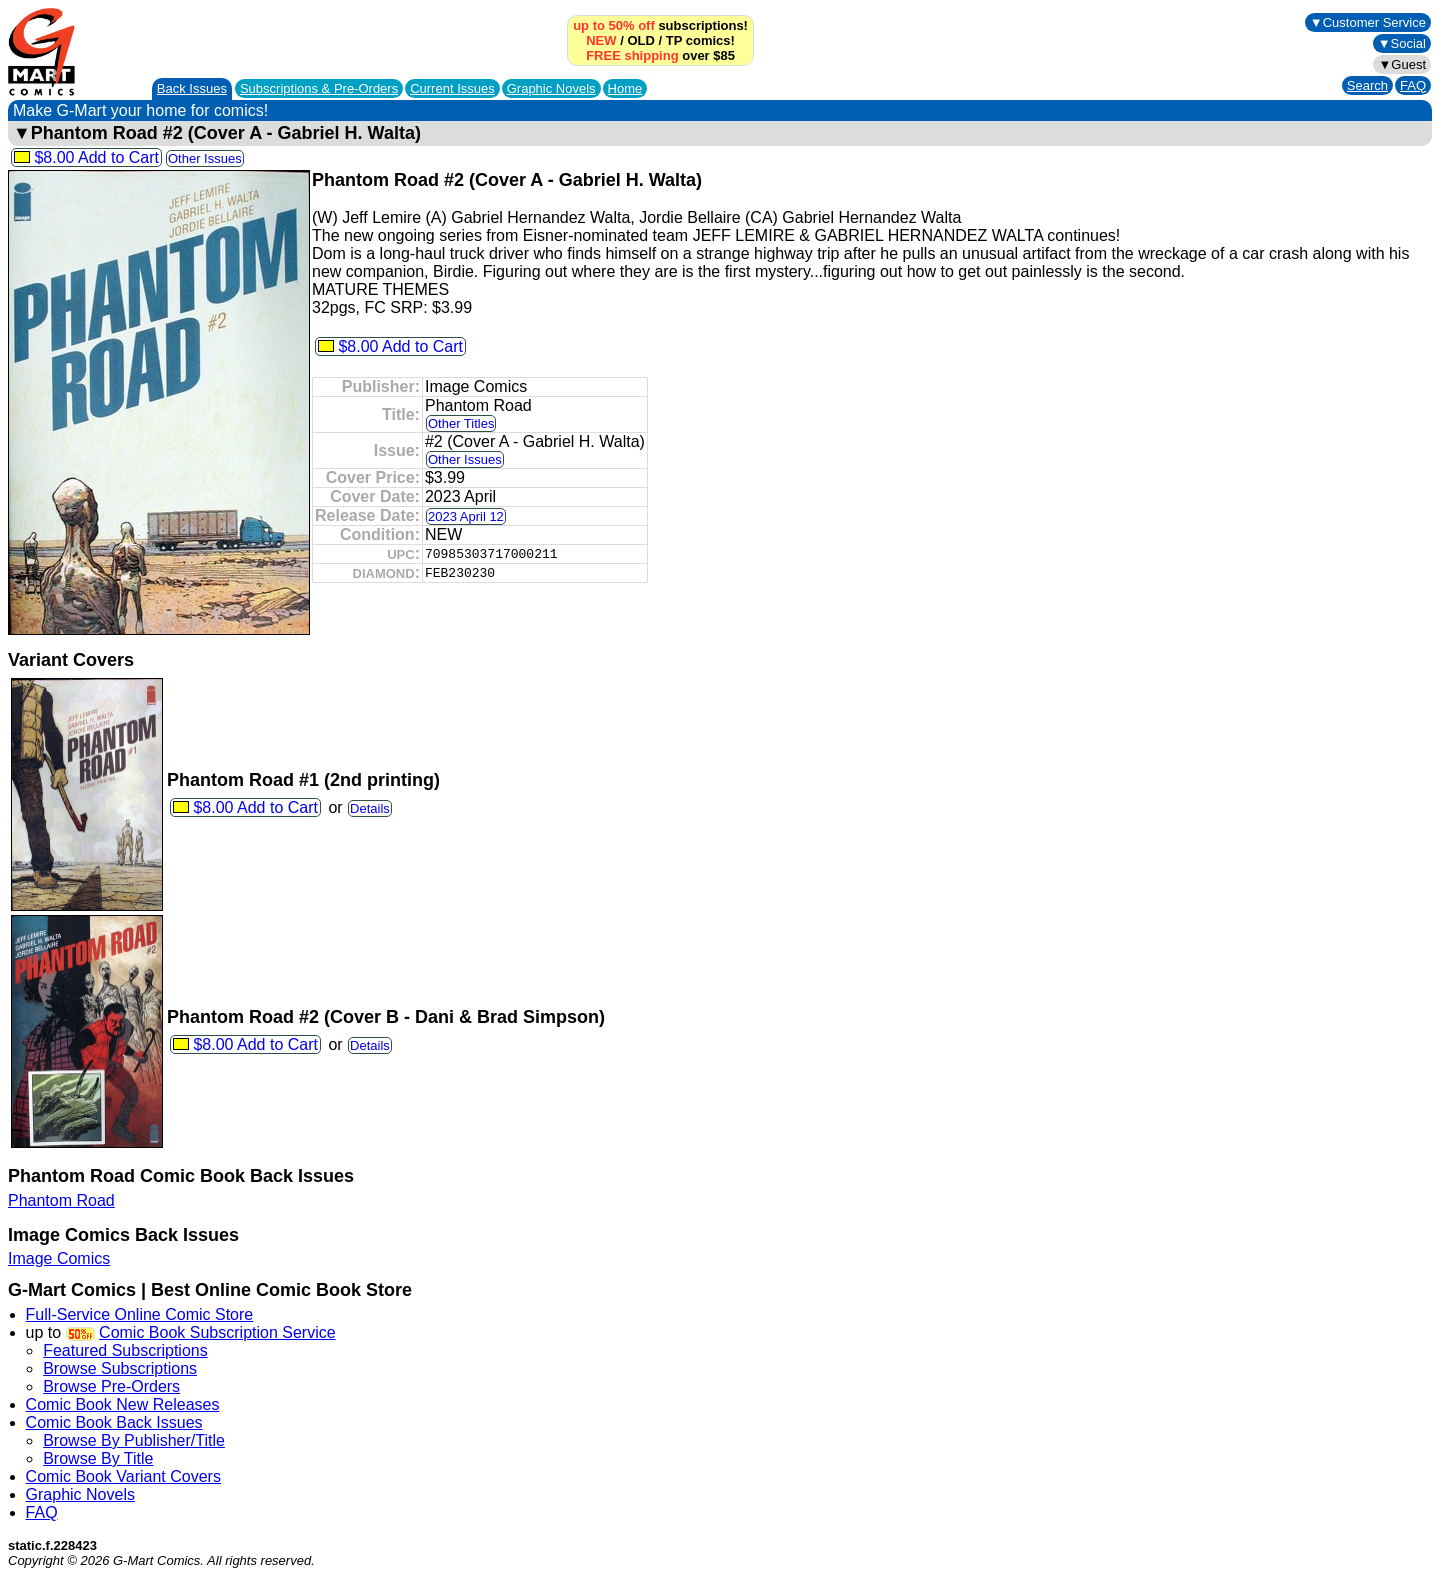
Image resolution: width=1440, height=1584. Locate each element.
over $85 (660, 55)
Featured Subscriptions (125, 1350)
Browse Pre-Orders (111, 1386)
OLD (640, 40)
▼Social (1402, 43)
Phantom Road (61, 1200)
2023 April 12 (466, 516)
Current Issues (452, 88)
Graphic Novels (551, 88)
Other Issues (205, 158)
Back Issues (192, 88)
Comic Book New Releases (123, 1404)
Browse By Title (98, 1458)
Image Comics (59, 1258)
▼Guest (1402, 64)
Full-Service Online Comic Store (140, 1314)
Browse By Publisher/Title (134, 1440)
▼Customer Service (1368, 22)
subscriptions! (660, 25)
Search (1367, 85)
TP (674, 40)
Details (370, 808)
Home (625, 88)
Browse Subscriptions (120, 1368)
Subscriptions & (319, 88)
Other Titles (461, 423)
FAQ (1413, 85)
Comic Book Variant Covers (123, 1476)
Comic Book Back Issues (114, 1422)
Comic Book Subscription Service (217, 1332)
